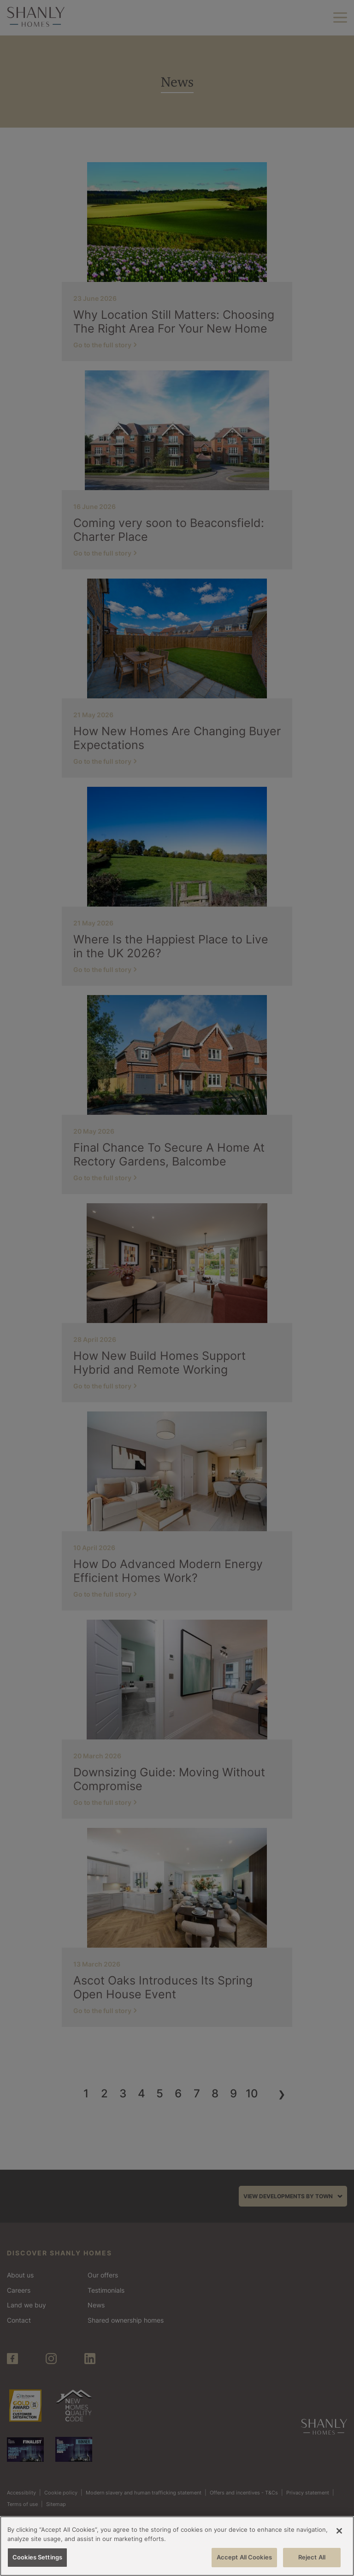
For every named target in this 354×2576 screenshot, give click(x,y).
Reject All (311, 2557)
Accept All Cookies (244, 2557)
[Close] (339, 2531)
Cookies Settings (37, 2557)
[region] (177, 2546)
